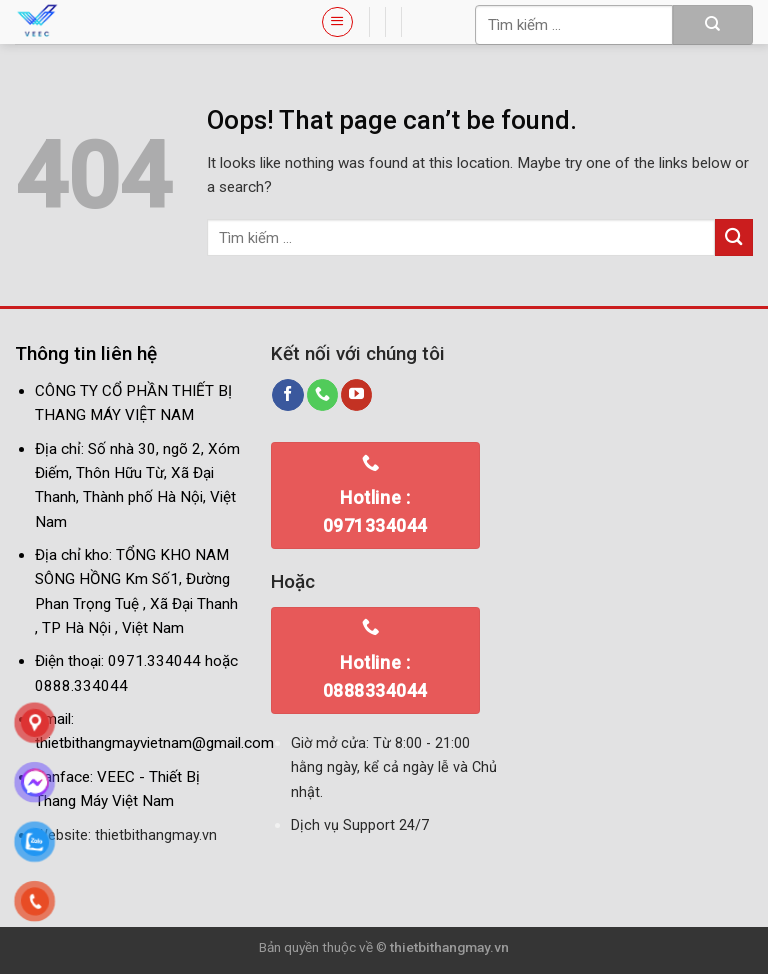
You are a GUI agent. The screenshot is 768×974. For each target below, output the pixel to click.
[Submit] (713, 25)
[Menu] (337, 22)
